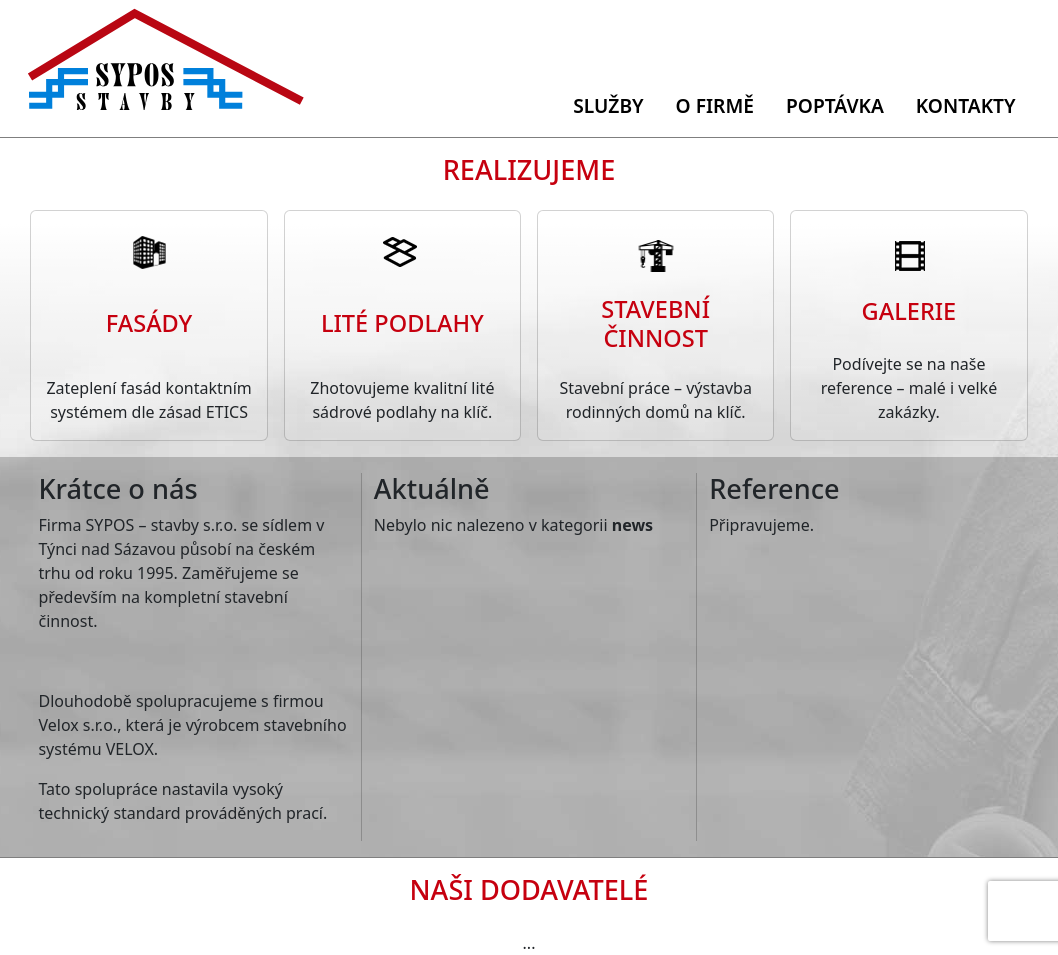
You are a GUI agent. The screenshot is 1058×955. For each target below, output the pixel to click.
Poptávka (835, 105)
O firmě (715, 105)
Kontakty (966, 105)
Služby (608, 105)
